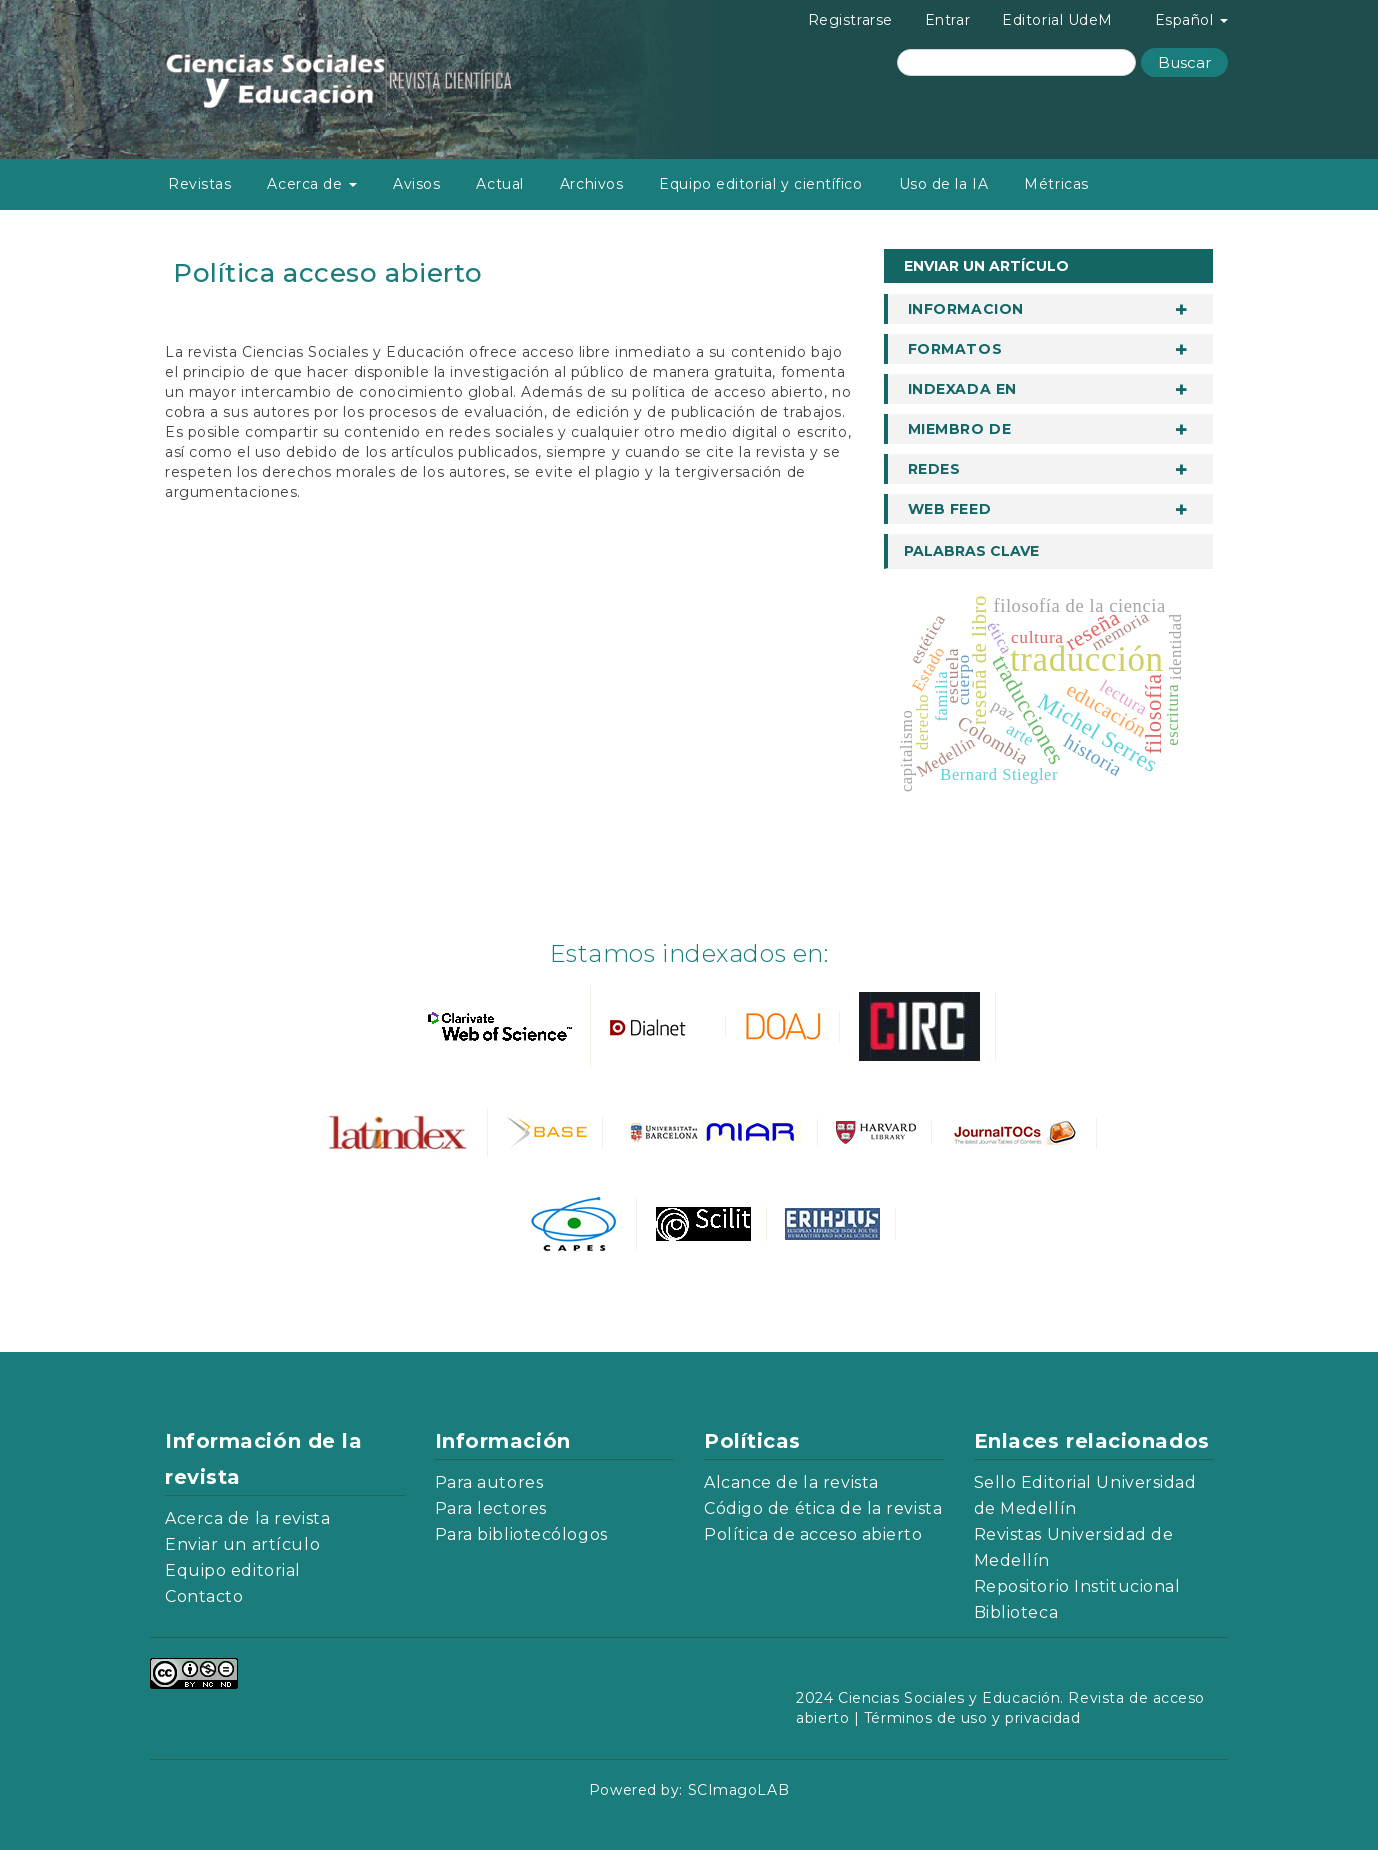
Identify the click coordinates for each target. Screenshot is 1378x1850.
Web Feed (949, 509)
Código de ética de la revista (823, 1508)
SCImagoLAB (739, 1790)
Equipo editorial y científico (760, 184)
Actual (499, 184)
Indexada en (962, 389)
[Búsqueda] (1016, 62)
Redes (934, 469)
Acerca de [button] (312, 184)
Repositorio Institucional (1077, 1586)
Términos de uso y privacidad (972, 1718)
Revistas (199, 184)
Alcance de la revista (791, 1482)
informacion (966, 309)
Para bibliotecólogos (521, 1534)
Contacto (204, 1596)
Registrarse (850, 20)
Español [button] (1191, 20)
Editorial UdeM (1057, 20)
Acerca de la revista (247, 1518)
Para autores (489, 1482)
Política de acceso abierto (813, 1534)
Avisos (416, 184)
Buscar (1184, 62)
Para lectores (491, 1508)
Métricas (1056, 184)
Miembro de (960, 429)
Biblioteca (1016, 1612)
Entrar (947, 20)
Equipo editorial (233, 1570)
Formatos (955, 349)
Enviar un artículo (986, 266)
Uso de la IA (944, 184)
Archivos (591, 184)
